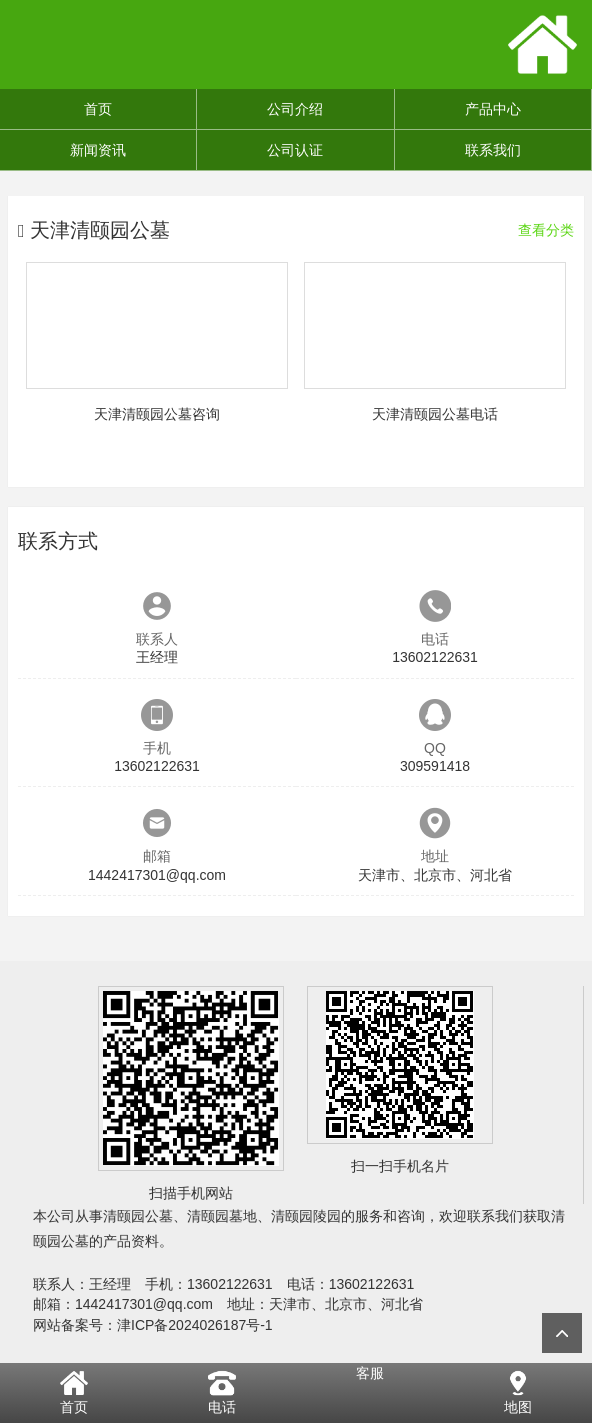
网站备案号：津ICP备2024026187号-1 (153, 1325)
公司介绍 (295, 109)
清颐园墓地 (222, 1216)
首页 (98, 109)
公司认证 (295, 150)
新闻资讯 (98, 150)
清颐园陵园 (306, 1216)
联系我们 (493, 150)
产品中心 (493, 109)
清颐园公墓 (138, 1216)
